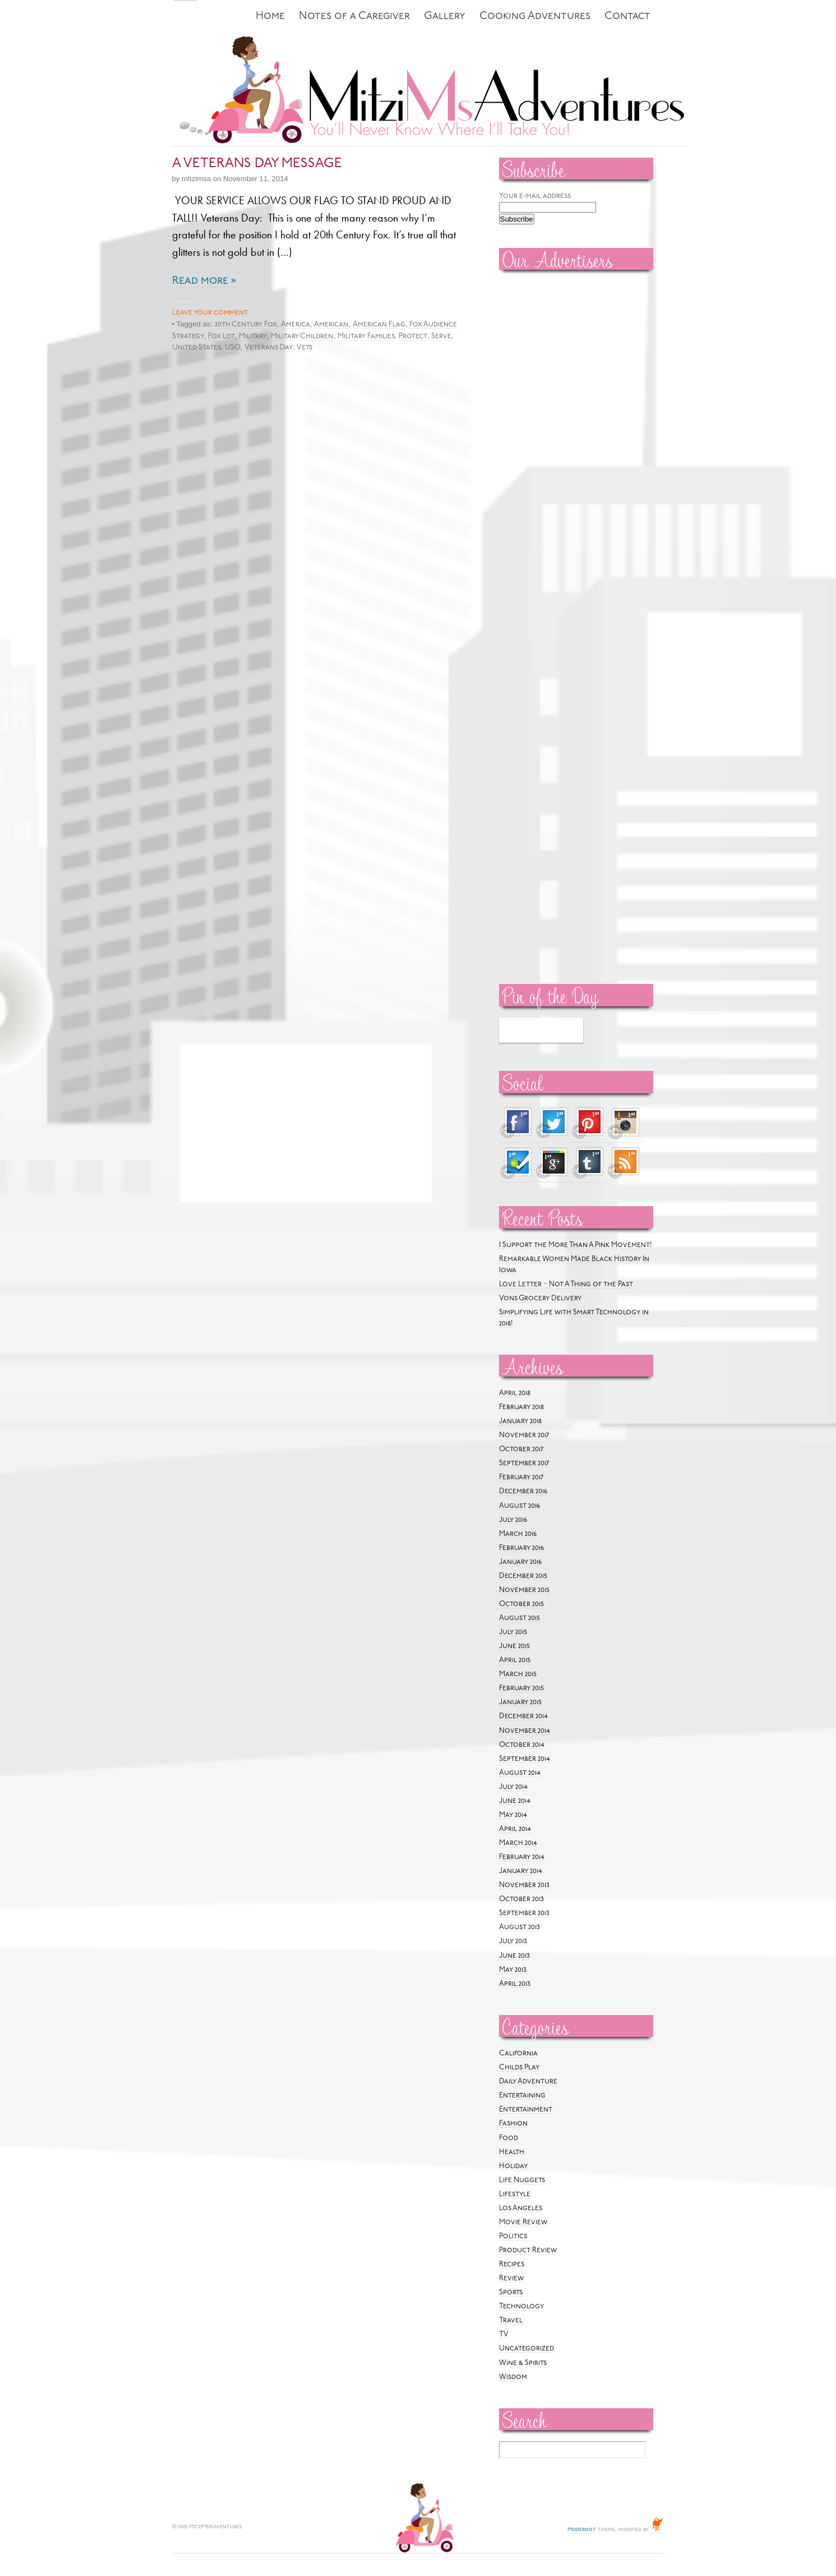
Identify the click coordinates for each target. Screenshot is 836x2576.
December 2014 (523, 1716)
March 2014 (518, 1843)
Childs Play (519, 2067)
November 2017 (524, 1435)
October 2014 (521, 1745)
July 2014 (513, 1787)
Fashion (513, 2123)
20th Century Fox (246, 324)
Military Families (366, 336)
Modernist (581, 2530)
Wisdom (513, 2377)
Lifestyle (514, 2194)
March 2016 (518, 1534)
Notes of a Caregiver (354, 16)
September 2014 (524, 1759)
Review (511, 2278)
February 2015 (521, 1688)
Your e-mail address (535, 196)
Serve (441, 336)
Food (508, 2138)
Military (253, 336)
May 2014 (513, 1815)
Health (511, 2152)
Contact (627, 16)
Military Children (302, 336)
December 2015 (523, 1576)
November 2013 (524, 1885)
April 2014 (515, 1829)
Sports (511, 2292)
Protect (413, 336)
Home (270, 16)
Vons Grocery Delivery (540, 1298)
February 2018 (521, 1407)
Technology (521, 2306)
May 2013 (512, 1970)
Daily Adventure (528, 2081)
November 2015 (524, 1590)
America (295, 324)
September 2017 (524, 1463)
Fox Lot (221, 336)
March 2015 (518, 1674)
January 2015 (520, 1702)
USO (233, 347)
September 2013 (524, 1913)
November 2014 (524, 1731)
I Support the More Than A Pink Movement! (575, 1245)
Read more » (204, 281)
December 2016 (523, 1491)
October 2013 (521, 1899)
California (518, 2053)
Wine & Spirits (523, 2363)
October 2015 (521, 1604)
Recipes (511, 2264)
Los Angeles (520, 2208)
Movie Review (523, 2222)
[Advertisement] (532, 449)
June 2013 (514, 1955)
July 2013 (513, 1941)
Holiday (513, 2166)
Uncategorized (526, 2348)
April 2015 (514, 1660)
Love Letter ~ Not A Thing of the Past (566, 1284)
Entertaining (522, 2095)
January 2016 (520, 1562)
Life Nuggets (522, 2180)
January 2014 (520, 1871)
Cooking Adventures (534, 16)
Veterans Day (268, 347)
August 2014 (520, 1773)
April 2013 (514, 1984)
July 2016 (513, 1520)
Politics (513, 2236)
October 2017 (521, 1449)
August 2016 (519, 1506)
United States (196, 347)
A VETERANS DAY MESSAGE (257, 164)
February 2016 (521, 1548)
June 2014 (514, 1801)
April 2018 (514, 1393)
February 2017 (521, 1477)
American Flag (379, 324)
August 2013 (519, 1927)
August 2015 (519, 1618)
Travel (511, 2320)
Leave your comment (210, 312)
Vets (304, 347)
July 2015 (513, 1632)
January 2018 (520, 1421)
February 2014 (521, 1857)
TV (504, 2334)
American (331, 324)
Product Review (528, 2250)
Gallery (444, 16)
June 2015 (514, 1646)
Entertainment (525, 2109)
